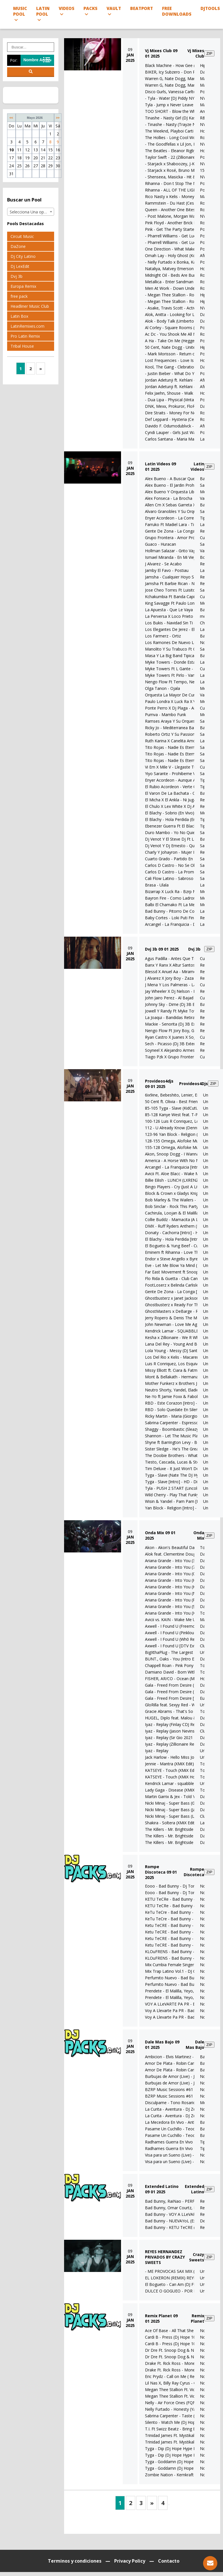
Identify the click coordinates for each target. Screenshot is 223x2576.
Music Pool (20, 13)
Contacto (168, 2561)
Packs (90, 10)
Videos (66, 10)
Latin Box (19, 316)
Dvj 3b (16, 276)
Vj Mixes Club (195, 53)
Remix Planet (197, 2318)
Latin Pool (43, 13)
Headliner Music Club (30, 306)
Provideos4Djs (193, 1083)
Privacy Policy (129, 2561)
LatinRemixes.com (27, 326)
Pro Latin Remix (25, 336)
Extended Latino (194, 2189)
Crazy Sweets (196, 2257)
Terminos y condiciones (74, 2561)
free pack (19, 296)
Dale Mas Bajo (195, 2044)
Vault (114, 10)
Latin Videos (197, 466)
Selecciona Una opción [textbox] (31, 212)
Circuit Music (22, 236)
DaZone (18, 246)
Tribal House (22, 346)
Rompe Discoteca (194, 1871)
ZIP (209, 53)
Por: (13, 60)
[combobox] (30, 212)
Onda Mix (198, 1535)
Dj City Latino (23, 256)
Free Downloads (176, 11)
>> (58, 117)
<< (11, 117)
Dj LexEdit (20, 266)
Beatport (141, 8)
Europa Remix (23, 286)
